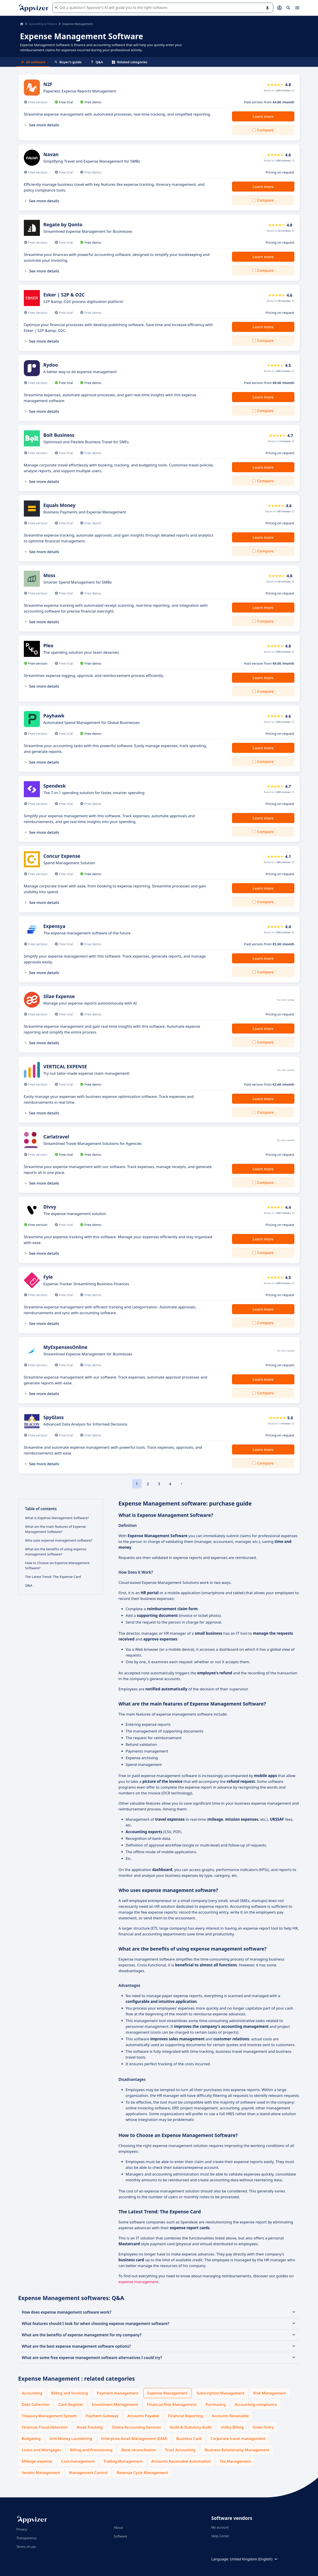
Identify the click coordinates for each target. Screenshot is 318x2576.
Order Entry (263, 2427)
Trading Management (122, 2461)
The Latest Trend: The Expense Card (53, 1576)
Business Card (189, 2438)
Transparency (26, 2538)
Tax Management (235, 2461)
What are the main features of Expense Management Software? (55, 1529)
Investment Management (115, 2404)
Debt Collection (35, 2404)
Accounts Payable (143, 2415)
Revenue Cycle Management (142, 2472)
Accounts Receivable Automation (181, 2461)
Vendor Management (41, 2472)
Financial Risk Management (172, 2404)
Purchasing (216, 2404)
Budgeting (31, 2438)
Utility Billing (232, 2427)
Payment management (117, 2393)
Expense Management (167, 2393)
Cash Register (70, 2404)
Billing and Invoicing (69, 2393)
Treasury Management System (49, 2415)
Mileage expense (37, 2461)
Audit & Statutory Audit (191, 2427)
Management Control (88, 2472)
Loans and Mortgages (41, 2449)
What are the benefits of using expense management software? (55, 1551)
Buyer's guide (68, 62)
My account (220, 2527)
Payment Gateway (102, 2415)
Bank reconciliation (138, 2449)
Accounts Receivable (230, 2415)
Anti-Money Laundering (70, 2438)
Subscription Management (220, 2393)
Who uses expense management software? (58, 1540)
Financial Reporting (185, 2415)
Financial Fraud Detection (45, 2427)
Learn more (263, 116)
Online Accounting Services (136, 2427)
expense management (138, 2281)
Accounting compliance (256, 2404)
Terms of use (26, 2546)
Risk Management (269, 2393)
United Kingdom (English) (254, 2559)
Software (120, 2536)
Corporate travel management (238, 2438)
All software (33, 62)
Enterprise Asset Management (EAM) (134, 2438)
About (118, 2527)
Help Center (220, 2536)
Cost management (77, 2461)
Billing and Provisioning (91, 2449)
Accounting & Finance (43, 24)
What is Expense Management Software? (57, 1518)
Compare (265, 130)
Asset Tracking (90, 2427)
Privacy (21, 2529)
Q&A (96, 62)
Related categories (129, 62)
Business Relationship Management (237, 2449)
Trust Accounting (180, 2449)
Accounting (32, 2393)
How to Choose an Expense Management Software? (57, 1565)
